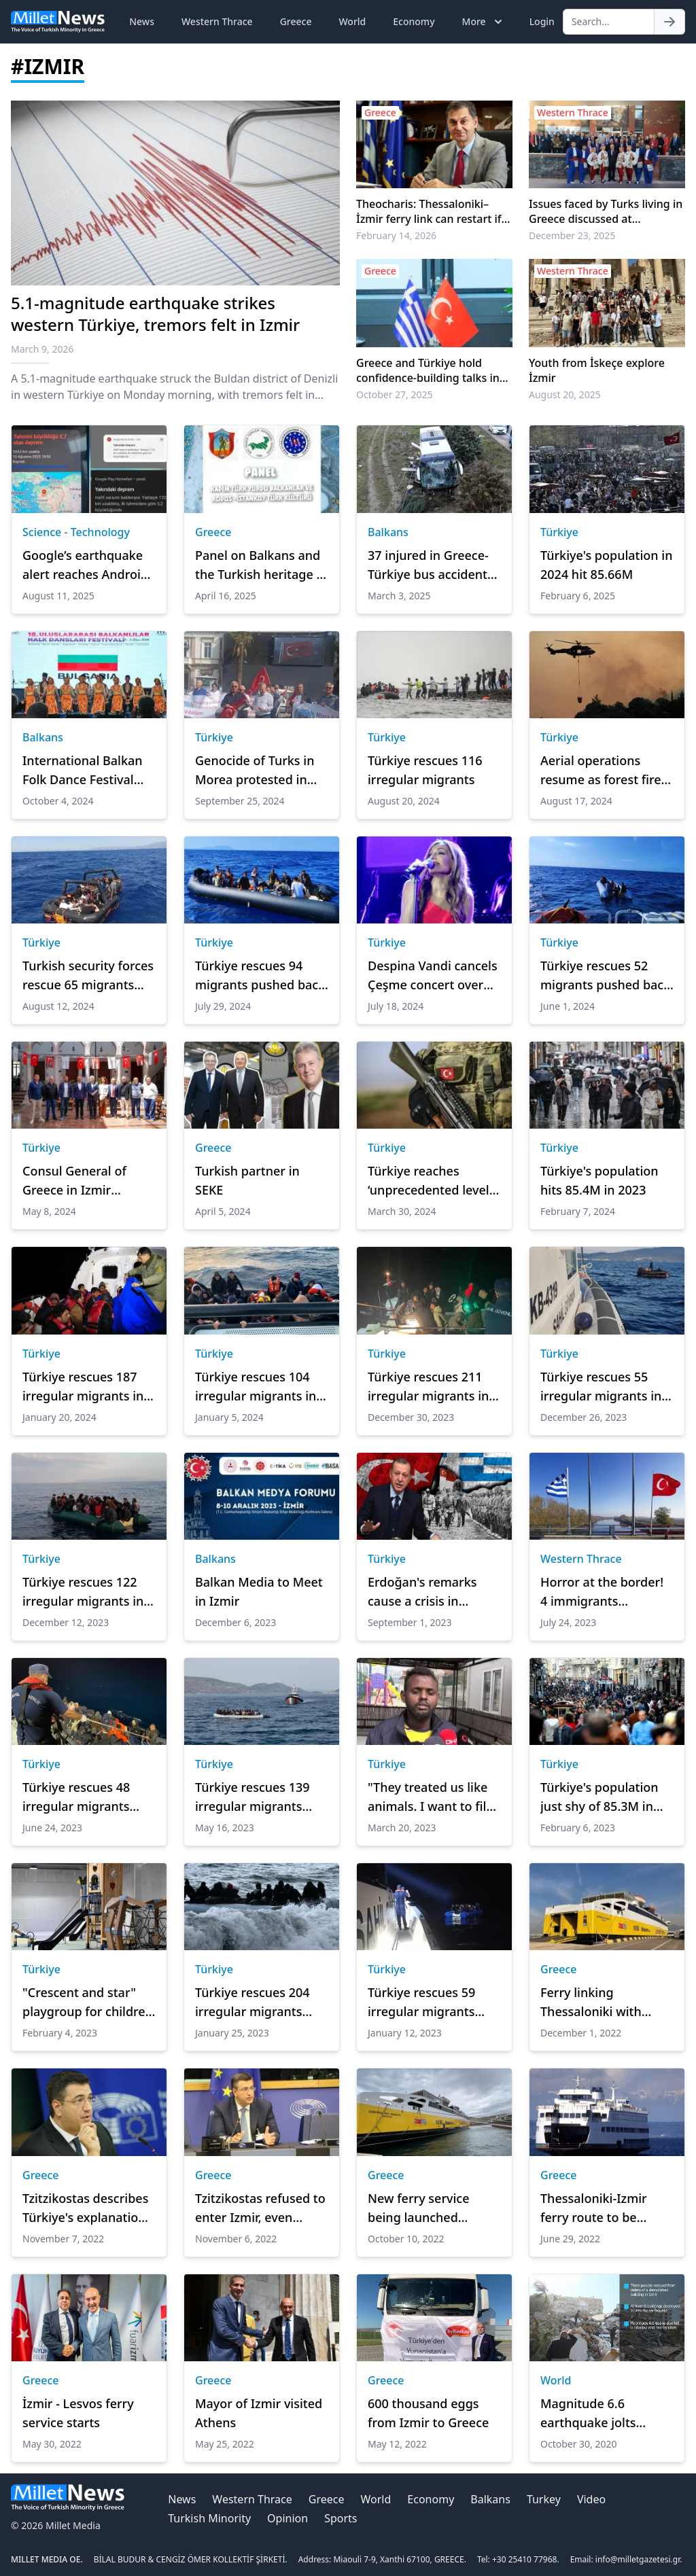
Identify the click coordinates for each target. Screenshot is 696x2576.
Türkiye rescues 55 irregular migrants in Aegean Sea (600, 1387)
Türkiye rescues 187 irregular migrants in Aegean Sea (82, 1387)
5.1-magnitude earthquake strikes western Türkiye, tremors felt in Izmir (155, 314)
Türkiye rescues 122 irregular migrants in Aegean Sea (82, 1592)
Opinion (287, 2518)
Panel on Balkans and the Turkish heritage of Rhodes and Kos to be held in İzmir (261, 565)
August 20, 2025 (565, 394)
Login (542, 21)
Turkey (544, 2499)
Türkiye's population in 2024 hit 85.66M (606, 564)
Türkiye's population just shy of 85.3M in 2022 (599, 1797)
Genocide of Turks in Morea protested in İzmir (254, 770)
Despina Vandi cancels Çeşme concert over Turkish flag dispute (433, 975)
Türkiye (559, 532)
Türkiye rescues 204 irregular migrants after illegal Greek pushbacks (252, 2002)
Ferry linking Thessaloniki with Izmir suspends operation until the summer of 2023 (595, 2002)
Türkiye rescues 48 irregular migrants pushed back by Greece (76, 1797)
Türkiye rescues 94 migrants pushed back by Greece (260, 975)
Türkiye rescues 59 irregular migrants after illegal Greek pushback (421, 2002)
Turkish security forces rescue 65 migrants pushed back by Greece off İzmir (88, 975)
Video (591, 2499)
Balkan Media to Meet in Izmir (259, 1591)
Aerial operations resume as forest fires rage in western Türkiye (603, 770)
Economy (413, 21)
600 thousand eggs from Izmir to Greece (428, 2413)
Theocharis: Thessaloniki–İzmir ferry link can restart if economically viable (429, 211)
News (141, 21)
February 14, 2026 (396, 235)
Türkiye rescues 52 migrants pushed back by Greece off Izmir (605, 975)
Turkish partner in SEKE (247, 1180)
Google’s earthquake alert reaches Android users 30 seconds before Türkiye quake (85, 565)
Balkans (388, 532)
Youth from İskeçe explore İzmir (597, 370)
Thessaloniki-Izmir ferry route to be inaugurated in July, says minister (597, 2208)
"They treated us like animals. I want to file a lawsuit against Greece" (430, 1797)
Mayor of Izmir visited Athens (258, 2413)
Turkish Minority (209, 2518)
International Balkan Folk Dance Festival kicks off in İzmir (82, 770)
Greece (296, 21)
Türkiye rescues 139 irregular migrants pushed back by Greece (252, 1797)
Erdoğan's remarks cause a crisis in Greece (422, 1592)
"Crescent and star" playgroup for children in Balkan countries (87, 2002)
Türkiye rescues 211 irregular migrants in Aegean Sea (428, 1387)
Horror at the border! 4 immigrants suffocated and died (601, 1592)
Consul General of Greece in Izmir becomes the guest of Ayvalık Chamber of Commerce (85, 1181)
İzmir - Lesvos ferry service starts (78, 2413)
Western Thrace (217, 21)
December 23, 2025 (572, 235)
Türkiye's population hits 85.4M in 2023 (599, 1180)
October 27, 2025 (394, 394)
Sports (340, 2518)
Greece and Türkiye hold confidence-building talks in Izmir (428, 370)
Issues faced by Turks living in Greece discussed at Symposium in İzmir (605, 211)
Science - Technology (76, 532)
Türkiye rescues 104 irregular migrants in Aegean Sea (255, 1387)
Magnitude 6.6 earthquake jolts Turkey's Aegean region (588, 2413)
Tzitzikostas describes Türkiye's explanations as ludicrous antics (87, 2208)
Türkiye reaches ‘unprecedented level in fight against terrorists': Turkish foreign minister (428, 1181)
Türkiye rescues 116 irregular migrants (425, 770)
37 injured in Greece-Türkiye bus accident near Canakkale (428, 565)
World (352, 21)
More (483, 22)
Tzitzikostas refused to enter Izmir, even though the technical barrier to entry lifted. (260, 2208)
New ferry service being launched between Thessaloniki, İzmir (433, 2208)
